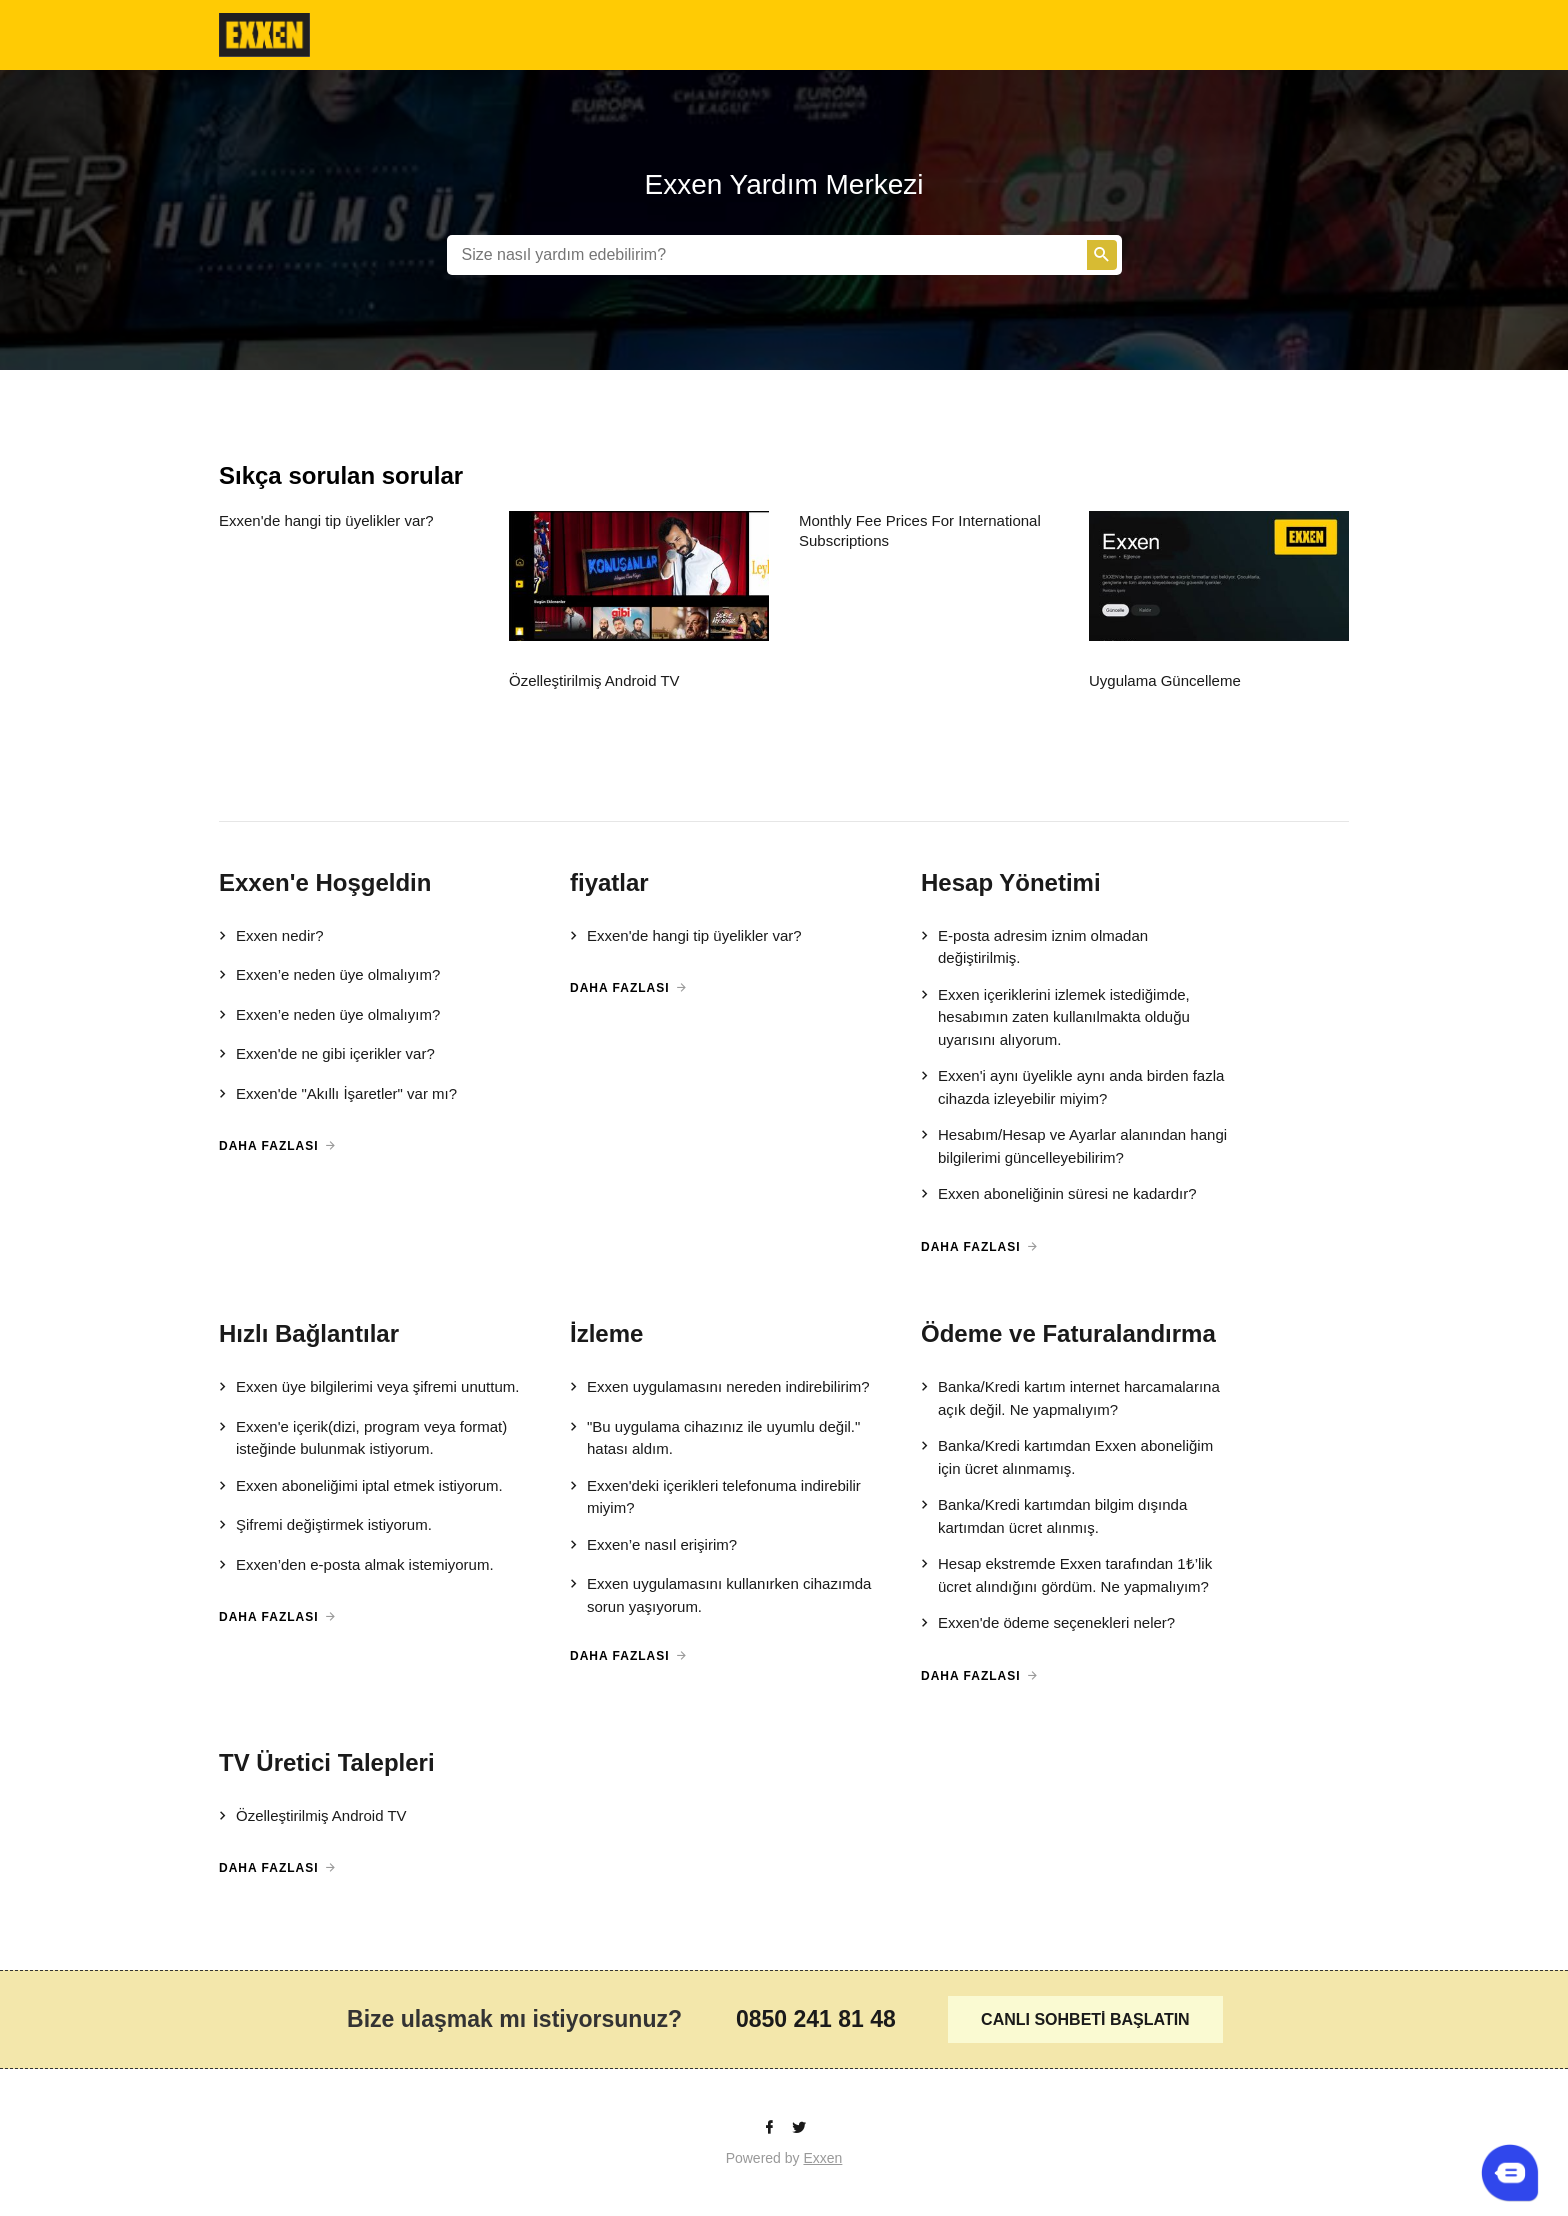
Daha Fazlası (269, 1146)
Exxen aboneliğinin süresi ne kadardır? (1059, 1195)
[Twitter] (799, 2128)
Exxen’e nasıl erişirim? (653, 1546)
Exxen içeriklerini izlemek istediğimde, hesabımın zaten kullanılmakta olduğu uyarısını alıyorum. (1055, 1017)
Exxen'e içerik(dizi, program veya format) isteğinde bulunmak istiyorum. (363, 1437)
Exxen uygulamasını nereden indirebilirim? (720, 1388)
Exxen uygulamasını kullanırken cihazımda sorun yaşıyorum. (720, 1594)
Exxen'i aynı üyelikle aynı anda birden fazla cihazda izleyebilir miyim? (1072, 1086)
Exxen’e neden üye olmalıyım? (329, 976)
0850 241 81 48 (816, 2019)
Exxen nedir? (271, 937)
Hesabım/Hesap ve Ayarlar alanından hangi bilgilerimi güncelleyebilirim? (1074, 1145)
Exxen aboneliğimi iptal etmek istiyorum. (361, 1487)
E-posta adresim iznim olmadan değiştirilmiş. (1034, 946)
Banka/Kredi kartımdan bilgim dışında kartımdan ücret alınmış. (1054, 1515)
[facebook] (771, 2128)
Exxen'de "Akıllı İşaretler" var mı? (338, 1095)
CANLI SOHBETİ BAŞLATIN (1085, 2019)
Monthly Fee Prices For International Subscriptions (920, 530)
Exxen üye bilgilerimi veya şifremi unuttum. (369, 1388)
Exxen (822, 2158)
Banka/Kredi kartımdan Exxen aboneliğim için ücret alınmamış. (1067, 1456)
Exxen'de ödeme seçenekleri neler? (1048, 1624)
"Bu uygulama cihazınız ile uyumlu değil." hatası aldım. (715, 1437)
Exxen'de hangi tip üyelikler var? (326, 520)
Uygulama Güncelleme (1165, 680)
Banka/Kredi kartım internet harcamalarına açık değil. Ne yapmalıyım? (1070, 1397)
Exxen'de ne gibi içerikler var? (327, 1055)
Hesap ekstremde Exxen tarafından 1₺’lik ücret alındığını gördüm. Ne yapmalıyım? (1066, 1574)
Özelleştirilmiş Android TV (594, 680)
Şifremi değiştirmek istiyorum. (325, 1526)
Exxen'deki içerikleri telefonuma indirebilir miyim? (715, 1496)
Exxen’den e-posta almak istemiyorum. (356, 1566)
